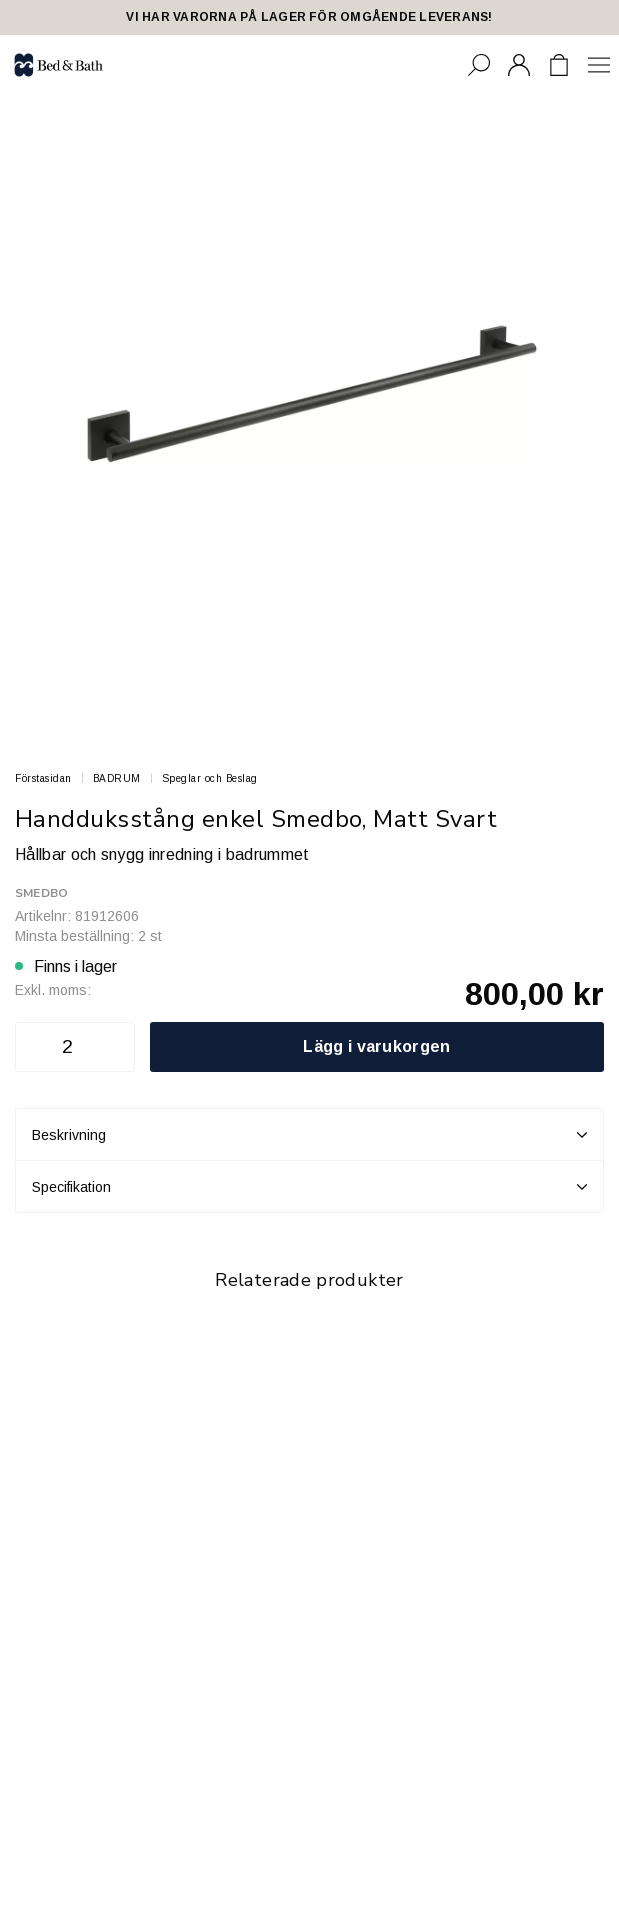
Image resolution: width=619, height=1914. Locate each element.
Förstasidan (43, 778)
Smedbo (41, 893)
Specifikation (309, 1187)
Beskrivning (309, 1135)
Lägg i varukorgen (376, 1046)
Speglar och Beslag (210, 778)
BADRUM (117, 778)
